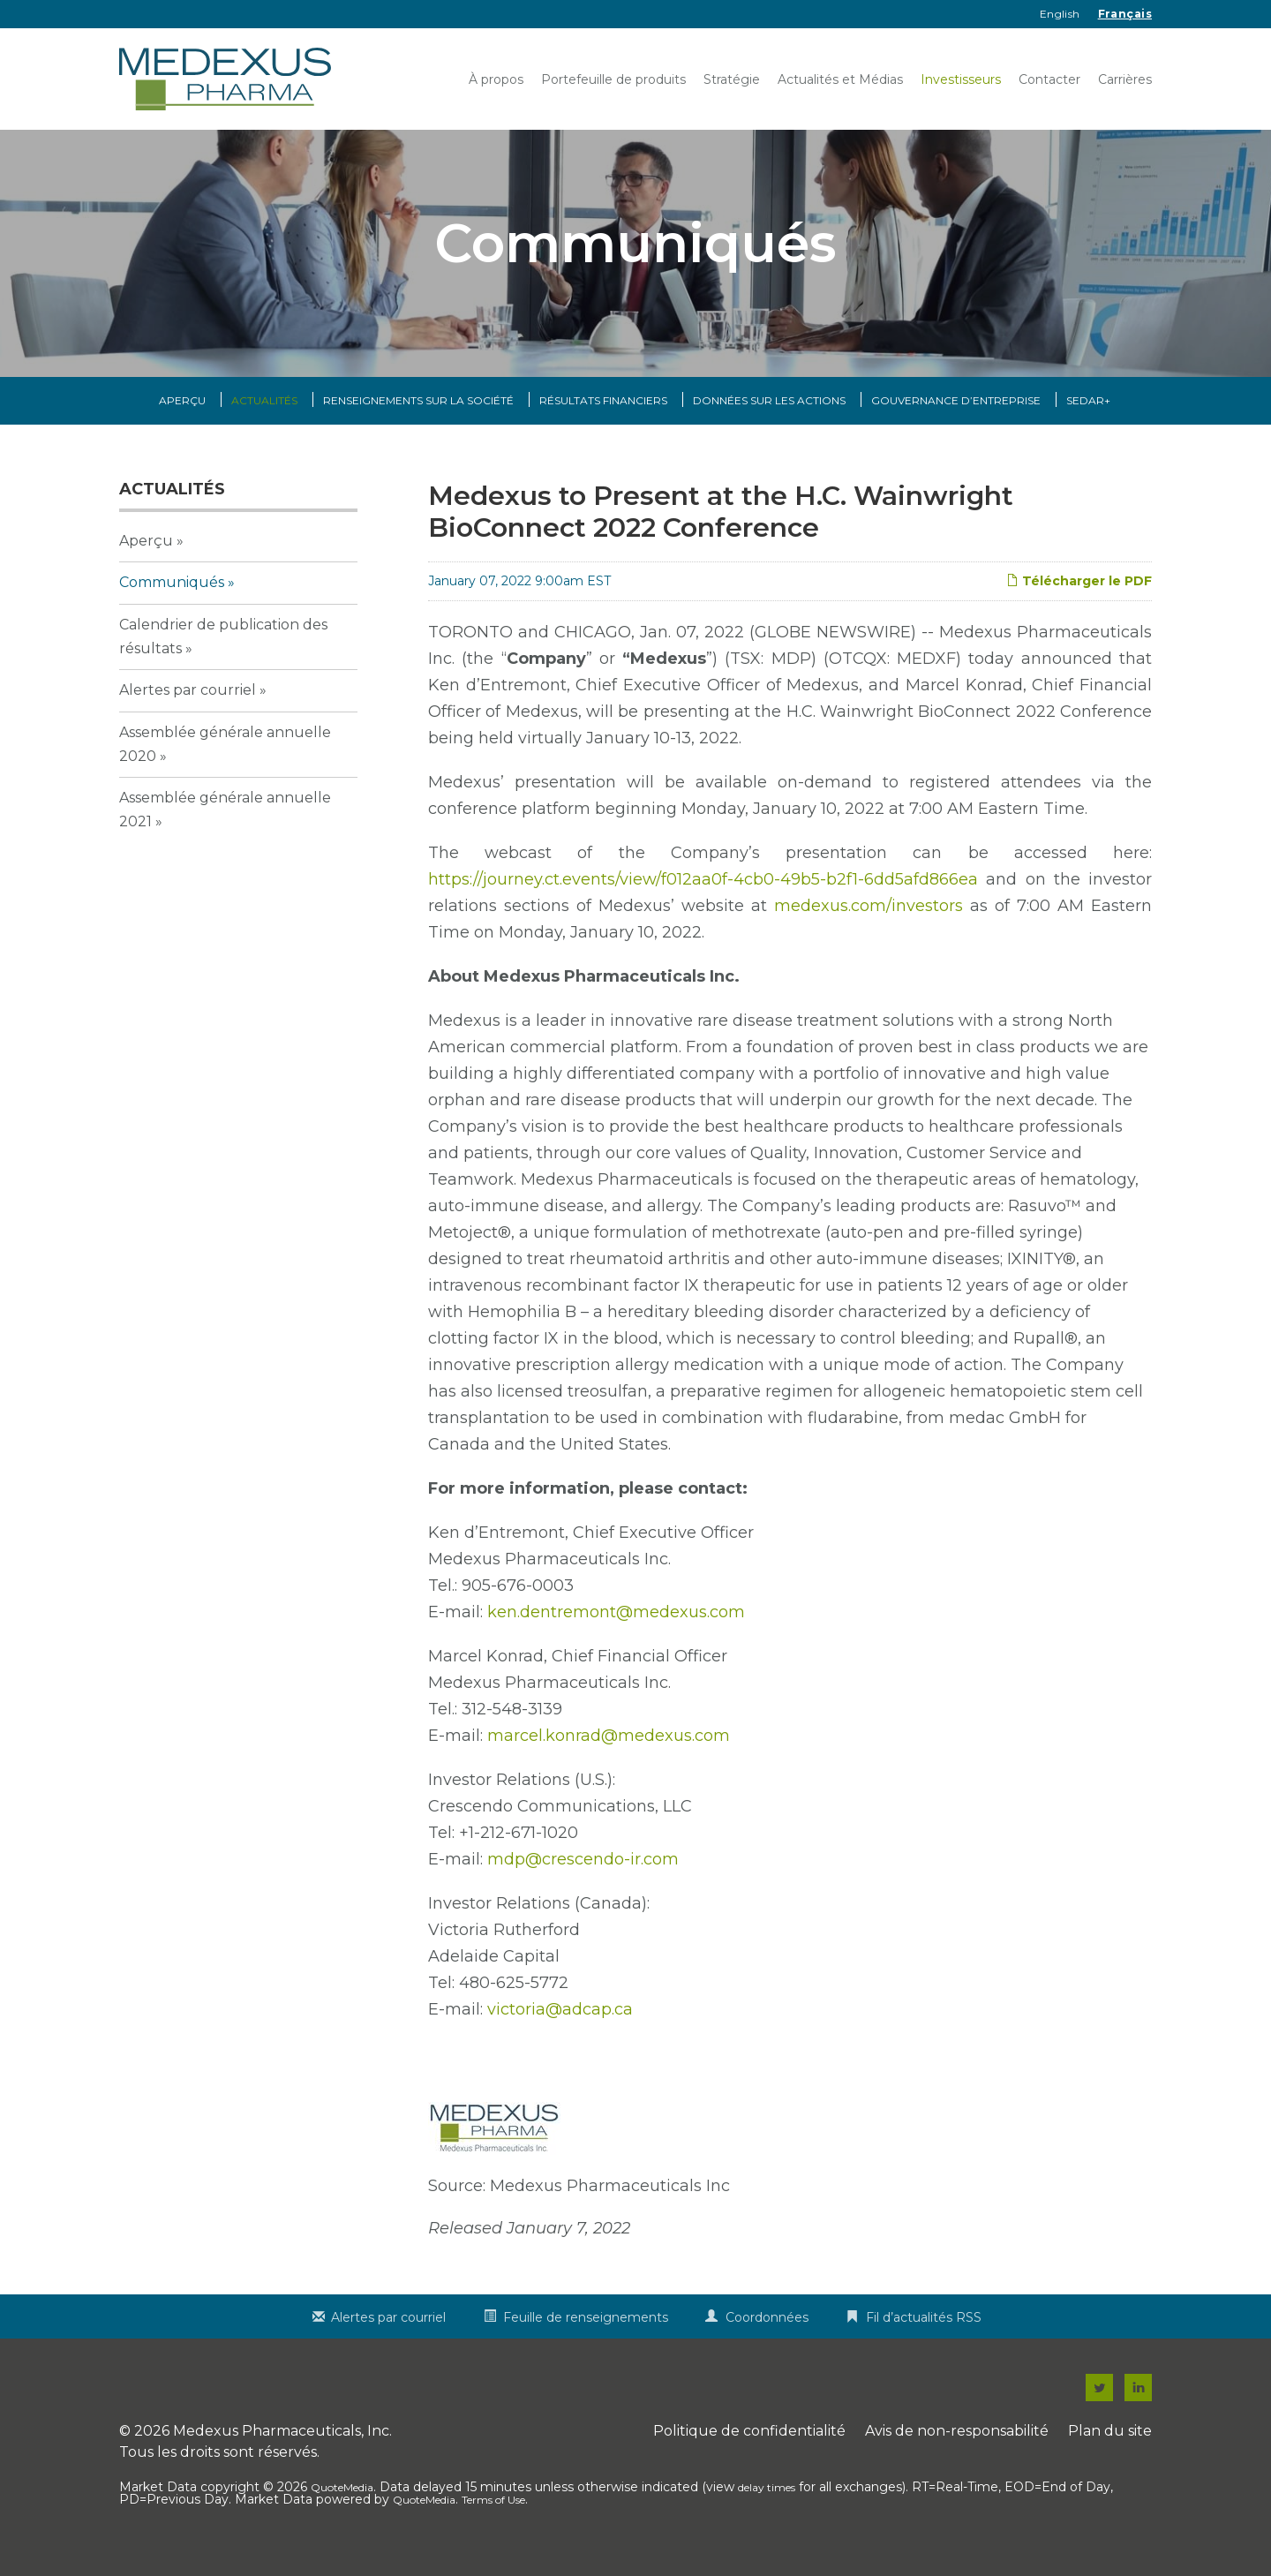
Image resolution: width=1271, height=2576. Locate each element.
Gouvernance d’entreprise (956, 418)
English (1060, 13)
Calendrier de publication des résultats (223, 653)
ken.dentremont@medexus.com (616, 1629)
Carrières (1125, 79)
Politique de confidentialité (749, 2448)
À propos (496, 79)
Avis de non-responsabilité (957, 2448)
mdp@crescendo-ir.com (583, 1877)
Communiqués (171, 599)
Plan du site (1110, 2448)
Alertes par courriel (187, 707)
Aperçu (182, 418)
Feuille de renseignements (585, 2335)
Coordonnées (767, 2335)
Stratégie (731, 79)
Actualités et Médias (840, 79)
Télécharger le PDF (1079, 598)
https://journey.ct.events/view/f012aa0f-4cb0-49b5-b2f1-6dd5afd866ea (703, 897)
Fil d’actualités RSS (923, 2335)
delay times (766, 2505)
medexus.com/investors (868, 923)
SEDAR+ (1088, 418)
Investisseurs (961, 79)
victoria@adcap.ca (560, 2027)
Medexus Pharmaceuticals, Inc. (282, 2448)
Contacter (1049, 79)
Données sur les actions (769, 418)
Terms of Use (493, 2517)
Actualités (264, 418)
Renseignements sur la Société (418, 418)
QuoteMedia (342, 2505)
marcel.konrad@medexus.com (608, 1753)
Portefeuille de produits (613, 79)
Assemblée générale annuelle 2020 (225, 761)
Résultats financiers (603, 418)
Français (1125, 13)
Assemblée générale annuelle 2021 (225, 827)
